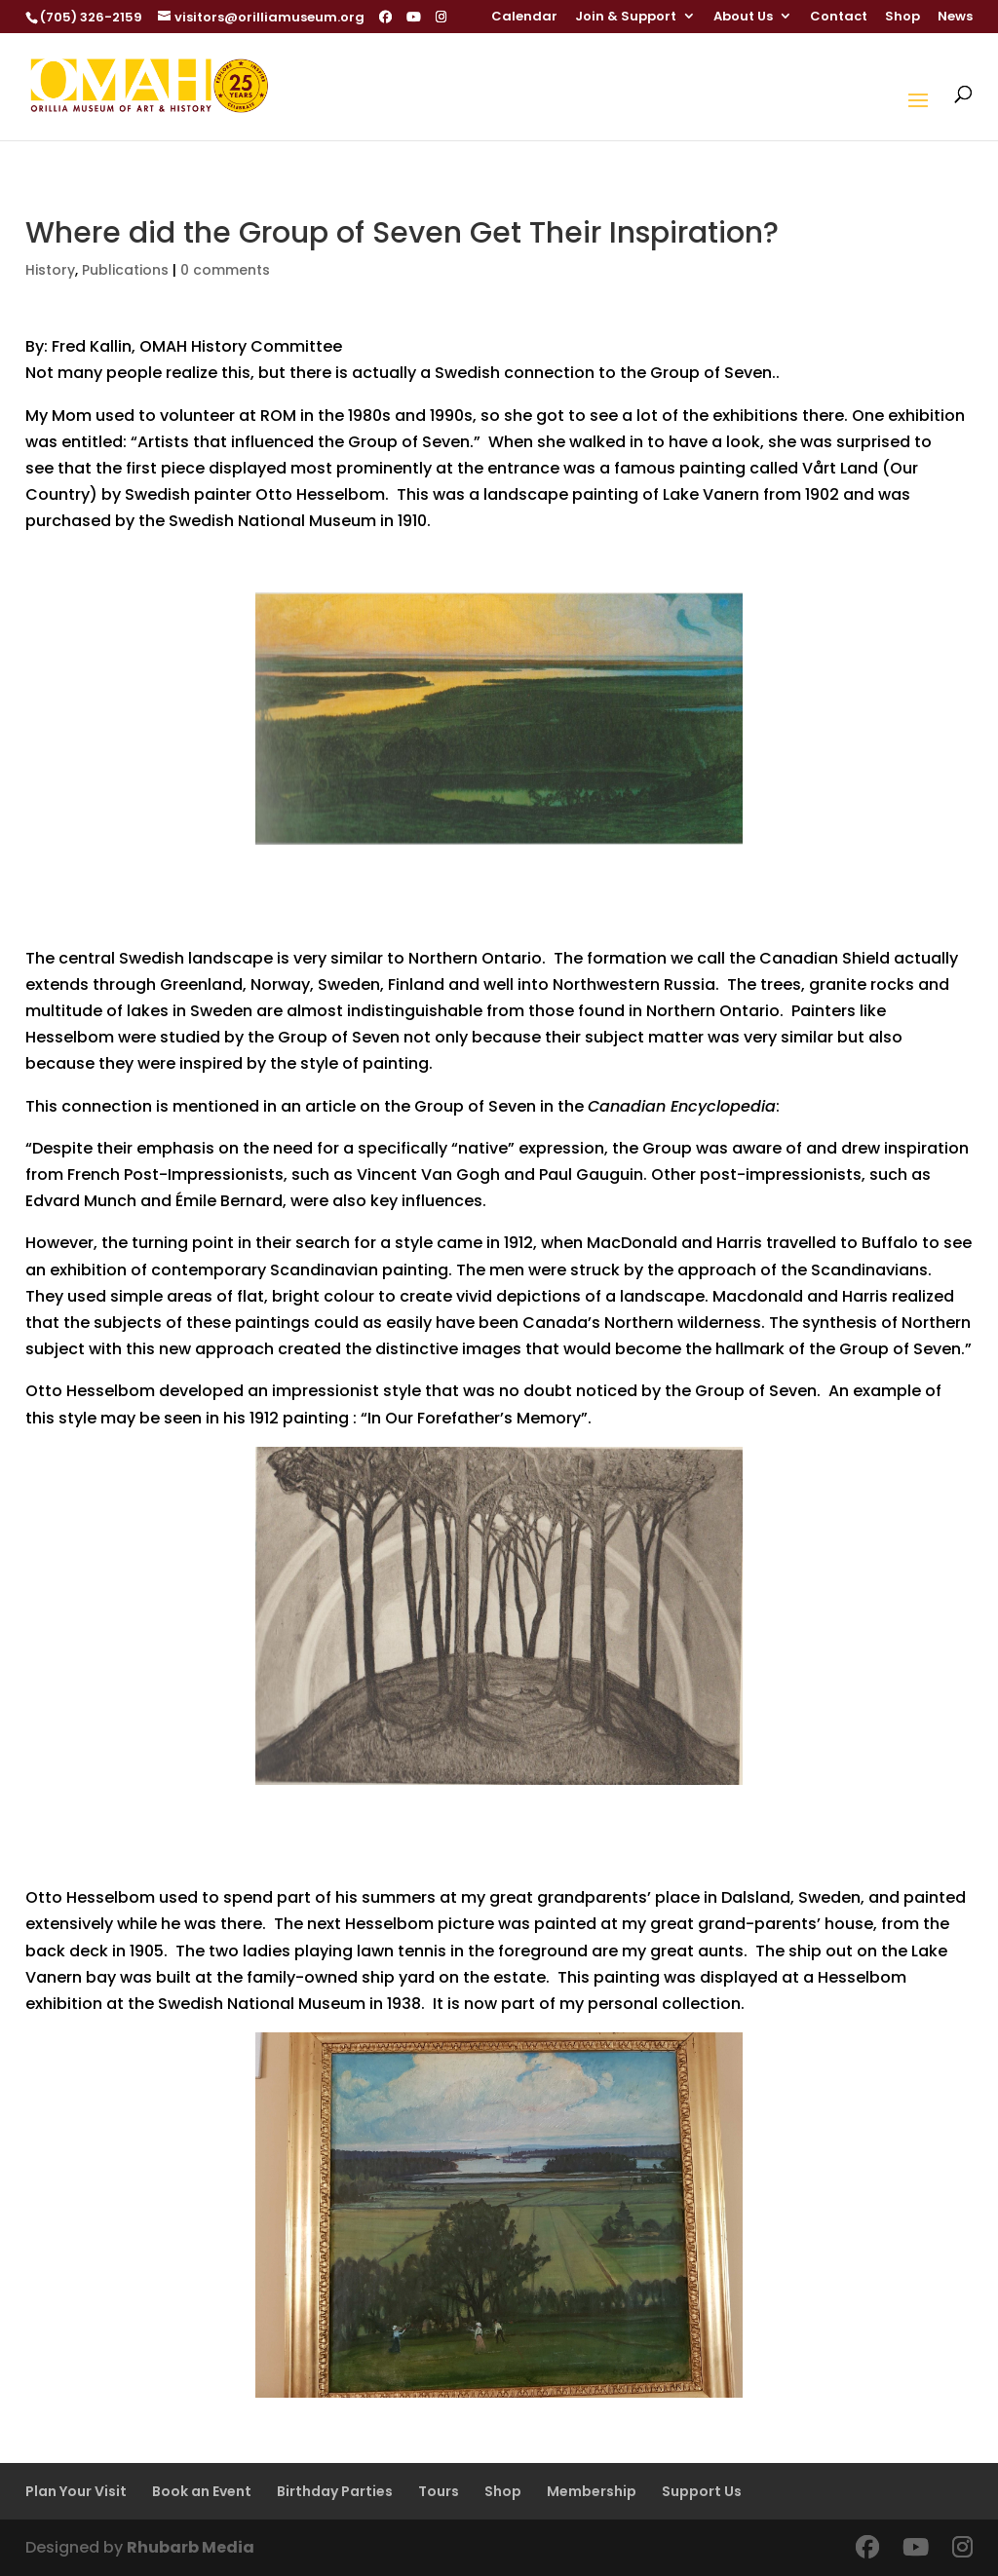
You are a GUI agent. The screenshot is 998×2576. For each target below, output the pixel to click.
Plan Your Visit (76, 2491)
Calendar (524, 17)
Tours (438, 2491)
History (50, 270)
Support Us (702, 2491)
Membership (591, 2491)
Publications (125, 270)
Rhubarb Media (190, 2547)
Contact (838, 17)
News (955, 17)
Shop (902, 17)
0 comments (225, 270)
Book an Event (201, 2491)
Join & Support (625, 17)
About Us (743, 17)
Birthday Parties (335, 2491)
